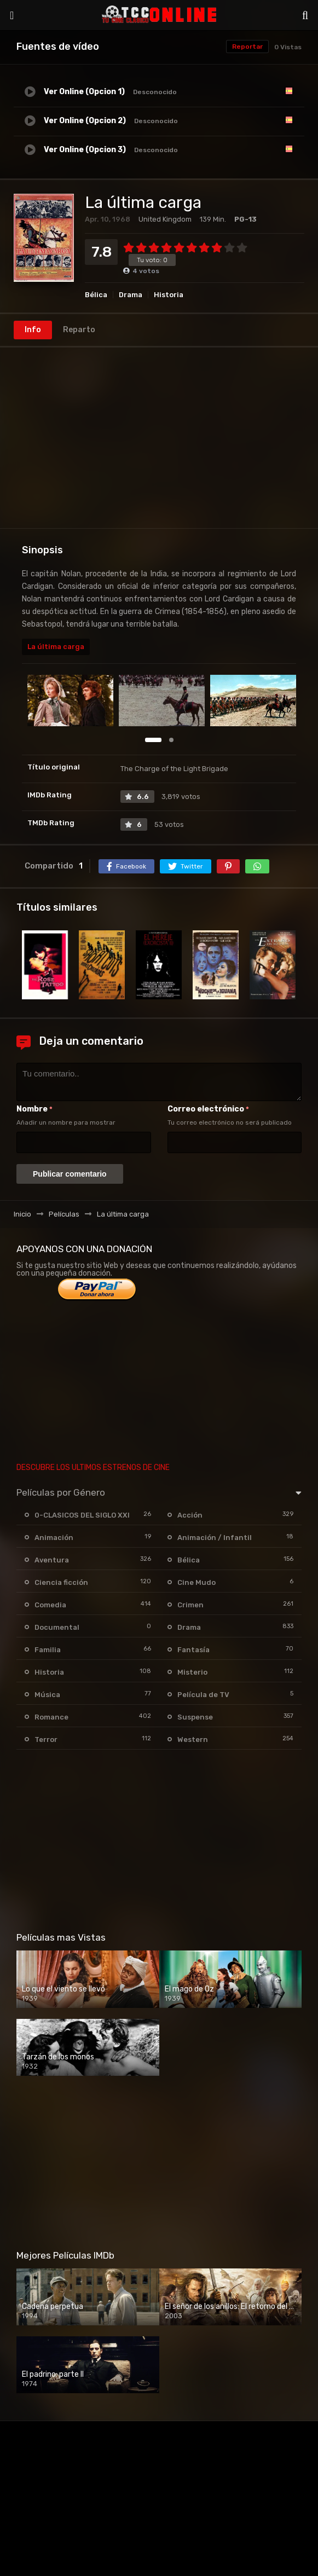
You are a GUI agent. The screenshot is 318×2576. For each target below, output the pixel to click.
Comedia (50, 1605)
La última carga (55, 646)
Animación (53, 1537)
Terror (45, 1739)
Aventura (51, 1560)
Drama (130, 294)
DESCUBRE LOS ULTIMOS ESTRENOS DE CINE (93, 1467)
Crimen (190, 1605)
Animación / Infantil (214, 1537)
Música (47, 1695)
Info (33, 329)
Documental (56, 1627)
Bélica (96, 294)
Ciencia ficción (61, 1582)
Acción (190, 1515)
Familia (47, 1650)
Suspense (195, 1717)
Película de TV (203, 1695)
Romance (51, 1717)
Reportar (247, 46)
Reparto (79, 329)
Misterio (192, 1672)
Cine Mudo (196, 1582)
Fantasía (193, 1650)
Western (192, 1739)
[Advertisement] (159, 437)
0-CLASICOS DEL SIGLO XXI (82, 1515)
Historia (168, 294)
